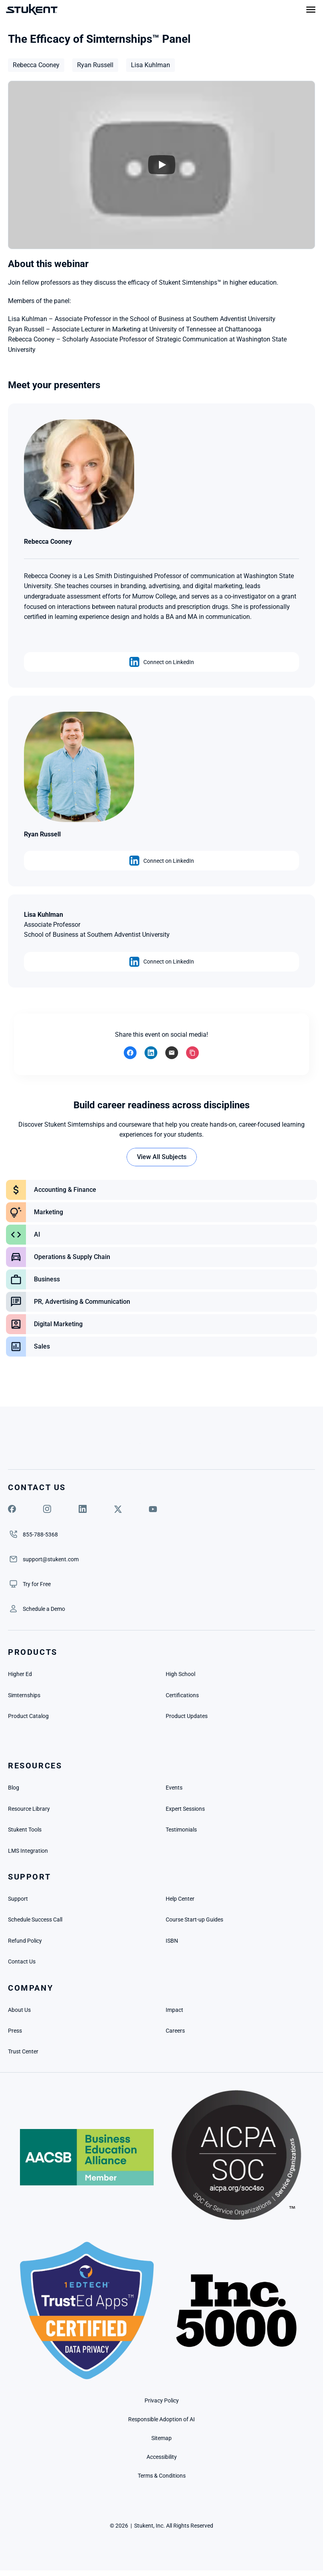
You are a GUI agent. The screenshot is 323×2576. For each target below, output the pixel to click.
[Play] (161, 164)
